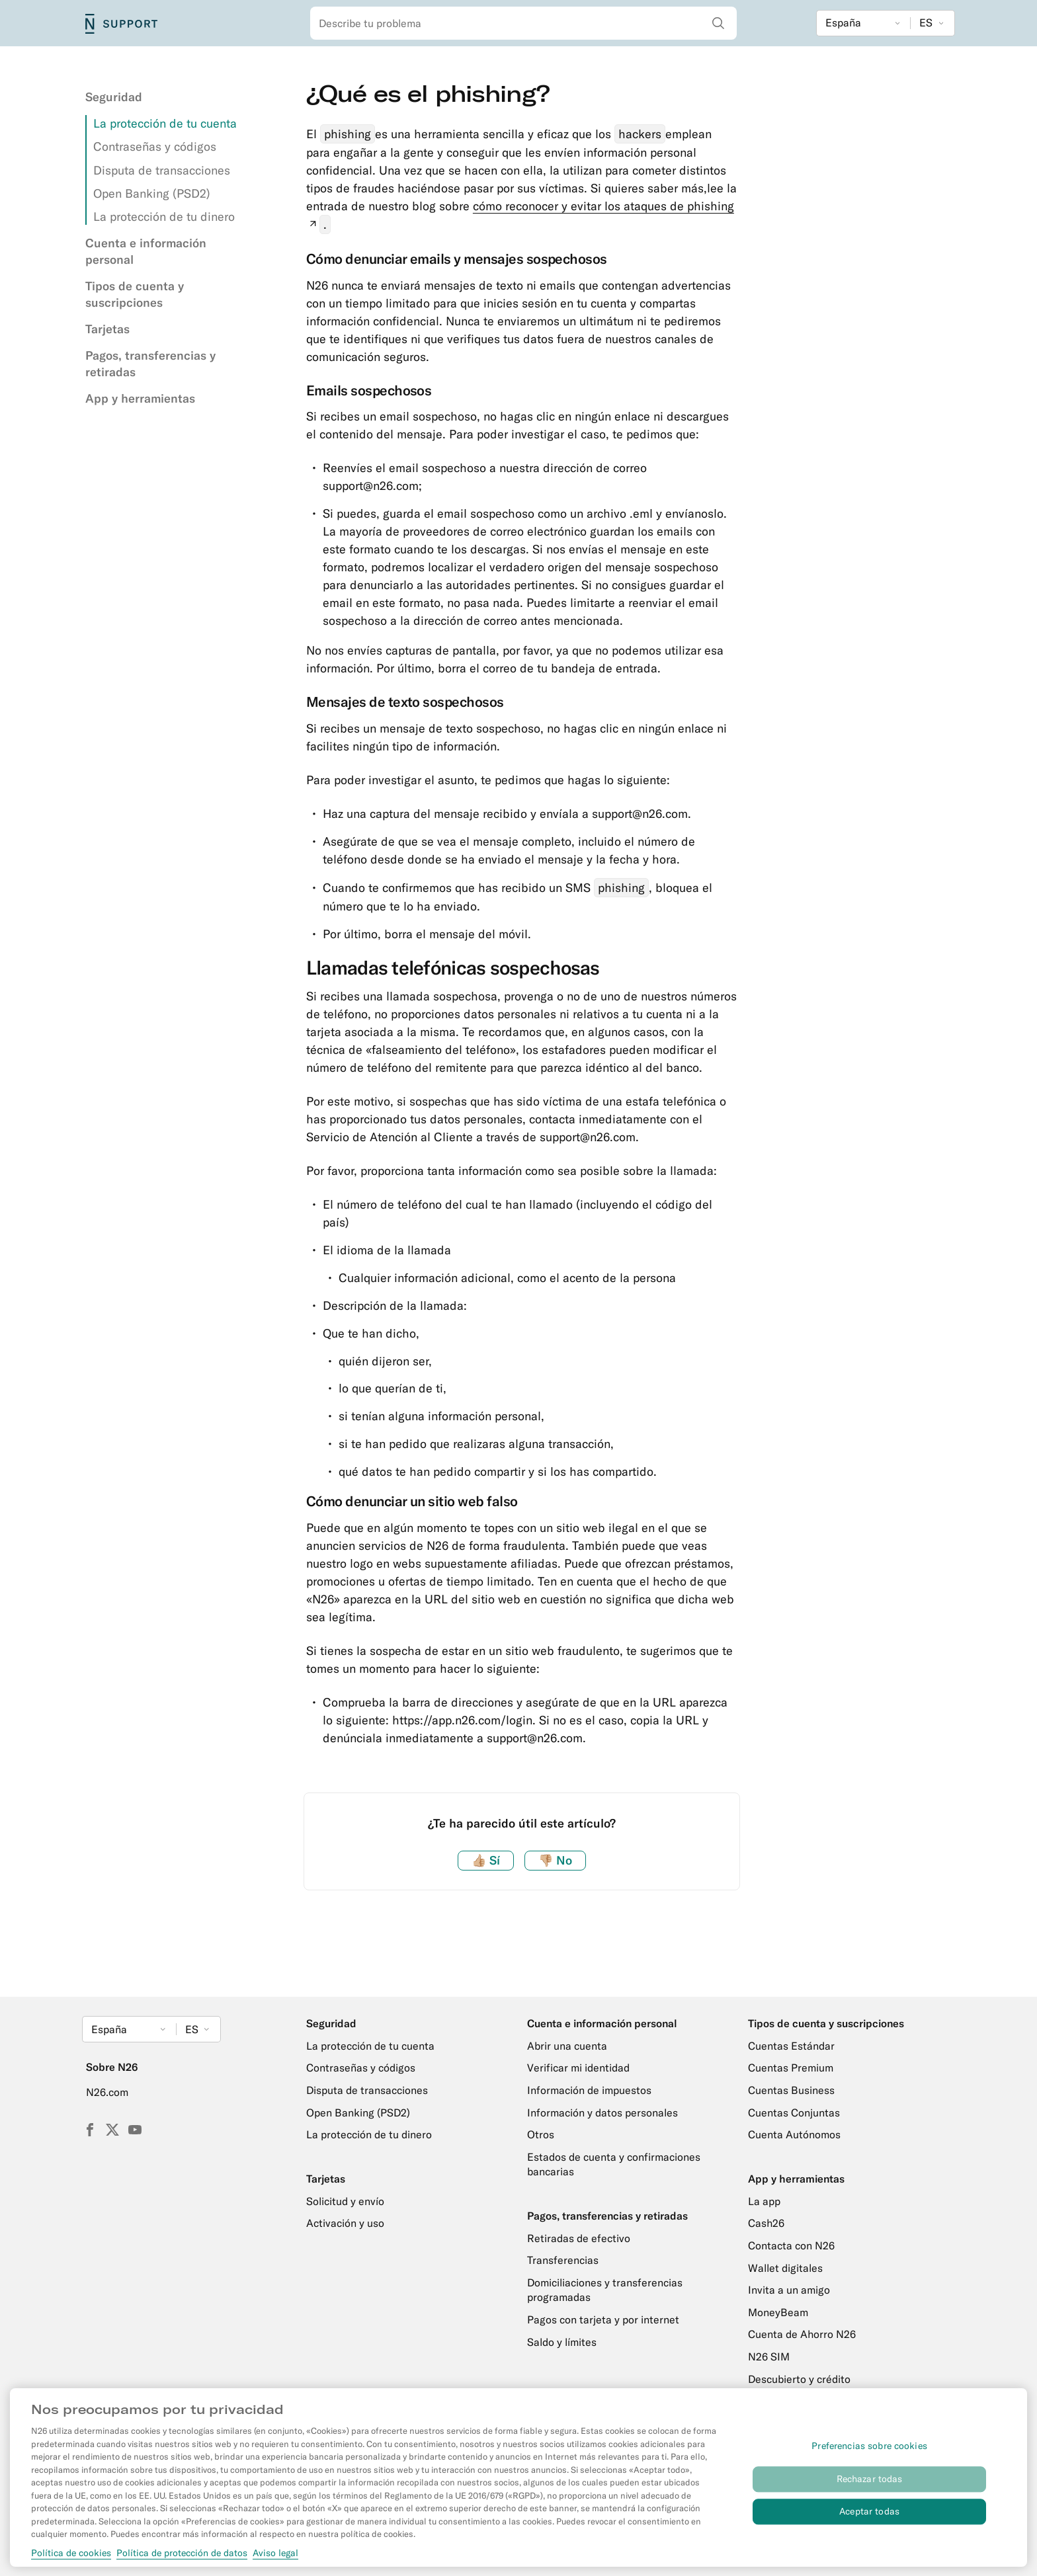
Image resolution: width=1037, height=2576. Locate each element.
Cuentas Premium (790, 2067)
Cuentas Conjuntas (794, 2112)
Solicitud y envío (345, 2201)
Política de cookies (71, 2561)
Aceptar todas (869, 2520)
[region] (518, 2485)
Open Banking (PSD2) (151, 193)
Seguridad (113, 96)
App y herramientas (140, 398)
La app (764, 2201)
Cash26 (766, 2223)
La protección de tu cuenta (165, 123)
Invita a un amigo (789, 2289)
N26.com (107, 2092)
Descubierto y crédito (799, 2379)
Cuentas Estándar (791, 2045)
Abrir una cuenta (567, 2045)
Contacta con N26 (791, 2245)
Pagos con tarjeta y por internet (603, 2319)
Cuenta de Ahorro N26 (802, 2334)
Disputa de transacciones (161, 170)
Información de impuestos (589, 2090)
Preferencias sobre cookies (869, 2454)
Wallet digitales (785, 2267)
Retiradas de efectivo (578, 2238)
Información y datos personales (602, 2112)
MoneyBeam (778, 2312)
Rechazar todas (870, 2487)
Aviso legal (275, 2561)
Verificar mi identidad (578, 2067)
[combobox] (523, 23)
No (555, 1860)
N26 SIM (769, 2356)
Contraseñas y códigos (154, 146)
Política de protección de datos (181, 2561)
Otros (540, 2134)
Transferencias (563, 2260)
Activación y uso (345, 2223)
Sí (486, 1860)
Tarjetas (107, 329)
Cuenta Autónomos (794, 2134)
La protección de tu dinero (164, 216)
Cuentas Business (791, 2090)
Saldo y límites (562, 2342)
